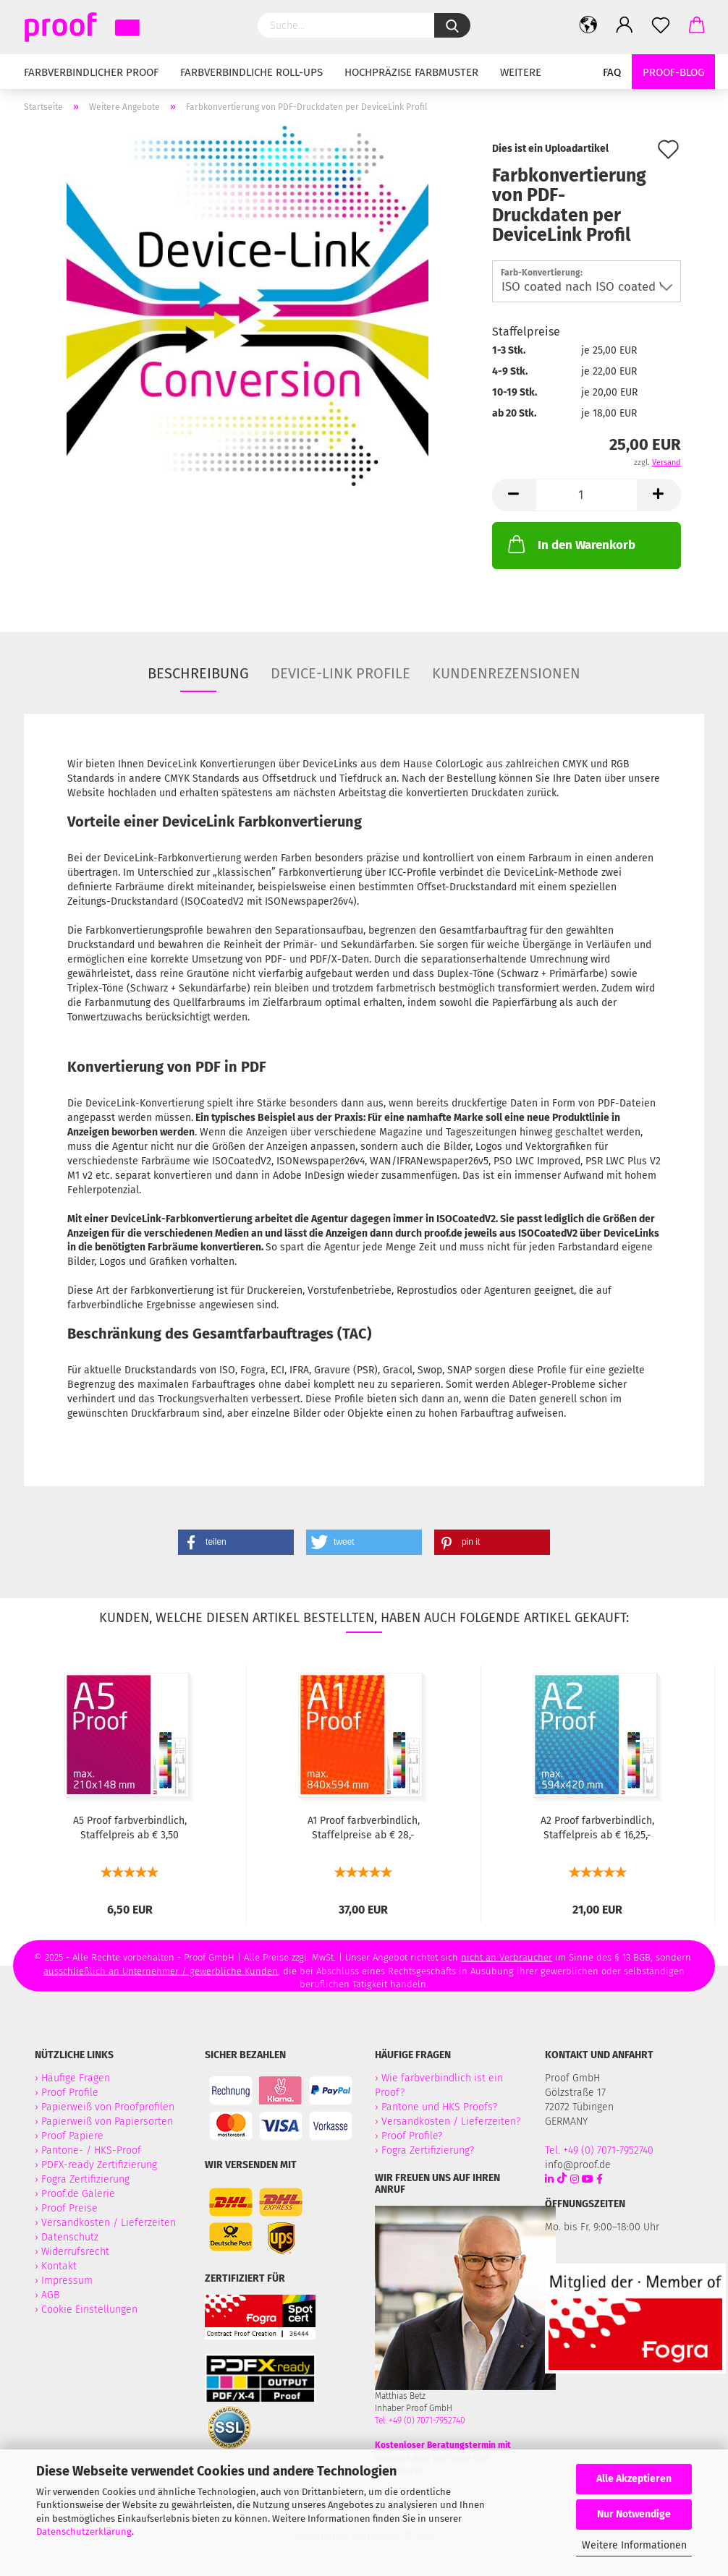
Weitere (520, 72)
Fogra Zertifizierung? (427, 2150)
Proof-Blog (673, 72)
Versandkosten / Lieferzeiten (108, 2223)
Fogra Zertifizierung (86, 2179)
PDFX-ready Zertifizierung (100, 2165)
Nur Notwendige (634, 2514)
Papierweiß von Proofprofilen (107, 2107)
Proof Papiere (72, 2136)
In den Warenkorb (570, 543)
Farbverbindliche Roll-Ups (251, 72)
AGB (50, 2295)
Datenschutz (69, 2237)
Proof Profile (69, 2092)
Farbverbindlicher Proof (91, 72)
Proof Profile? (411, 2136)
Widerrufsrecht (75, 2252)
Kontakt (59, 2266)
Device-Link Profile (340, 673)
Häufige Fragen (75, 2078)
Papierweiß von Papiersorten (107, 2121)
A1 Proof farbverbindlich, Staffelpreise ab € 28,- (364, 1827)
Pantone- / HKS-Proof (91, 2150)
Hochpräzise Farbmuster (411, 72)
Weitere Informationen (634, 2545)
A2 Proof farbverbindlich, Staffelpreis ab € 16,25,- (597, 1827)
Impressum (67, 2280)
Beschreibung (198, 673)
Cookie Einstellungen (89, 2309)
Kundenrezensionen (506, 673)
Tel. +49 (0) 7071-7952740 (420, 2420)
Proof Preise (69, 2208)
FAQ (612, 72)
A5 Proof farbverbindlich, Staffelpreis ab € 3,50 (130, 1827)
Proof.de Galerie (78, 2194)
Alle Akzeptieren (634, 2479)
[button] (236, 1542)
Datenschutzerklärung (84, 2531)
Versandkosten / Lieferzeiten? (450, 2121)
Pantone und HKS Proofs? (439, 2107)
